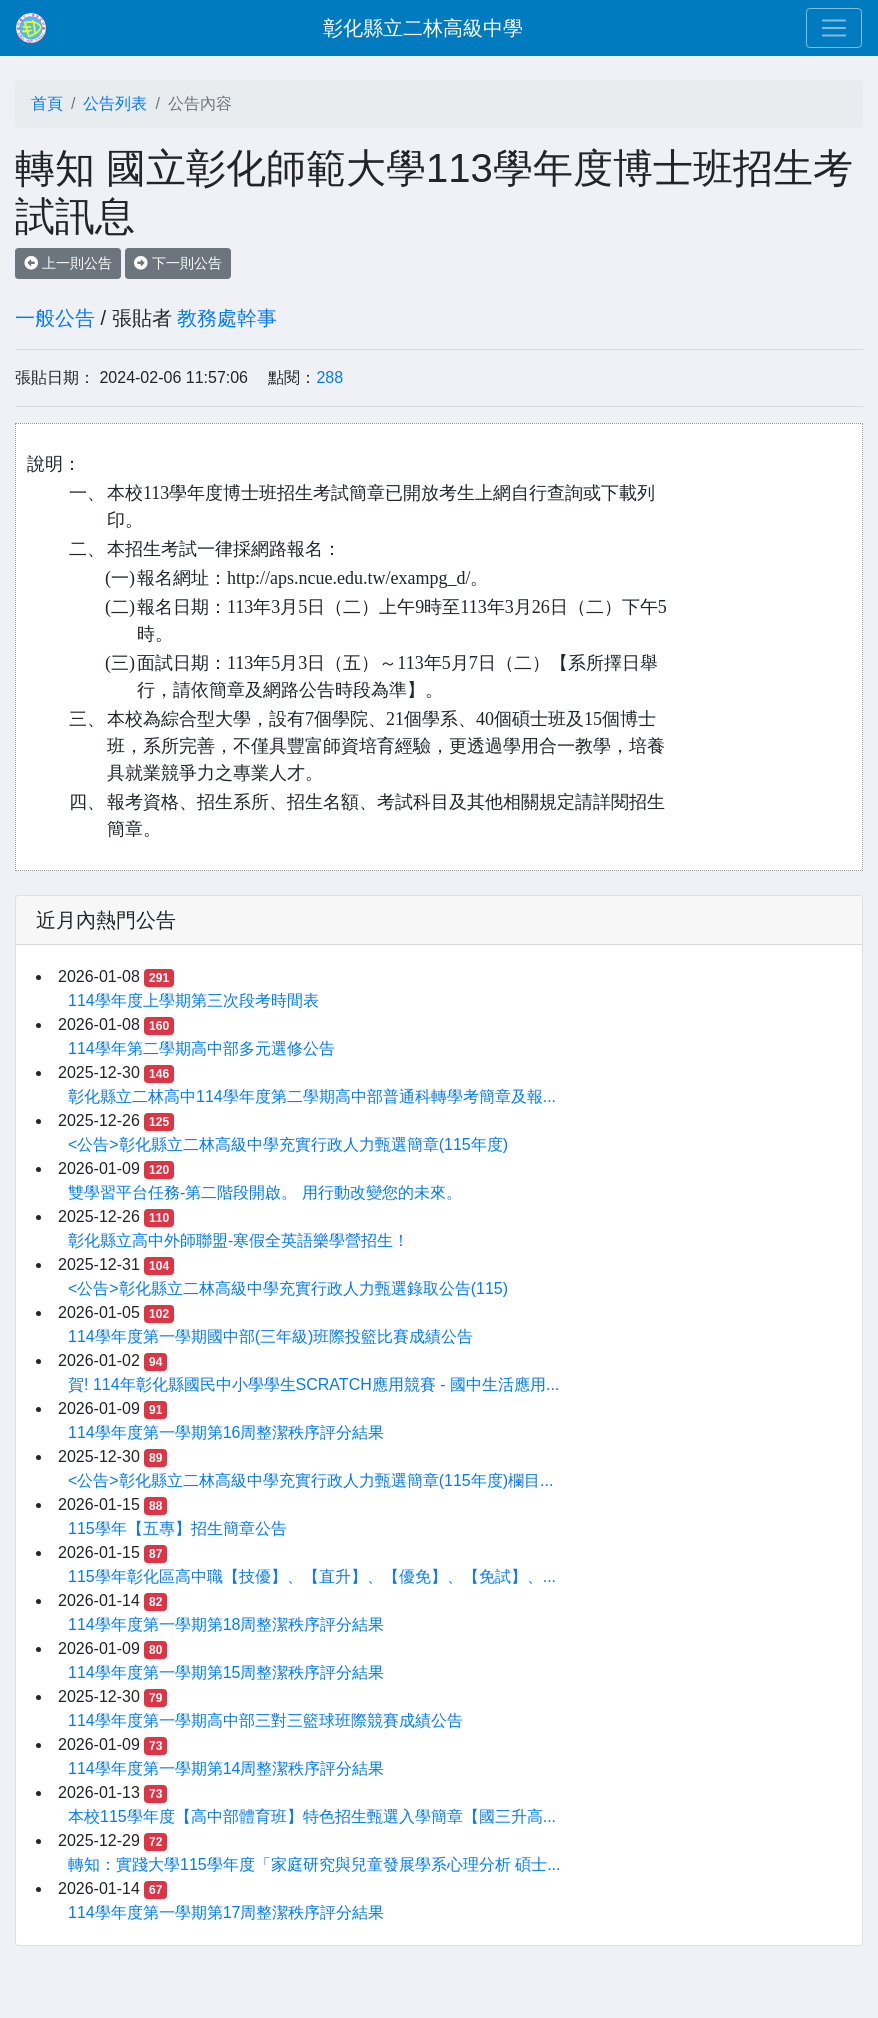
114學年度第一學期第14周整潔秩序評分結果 (226, 1768)
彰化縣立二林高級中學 (423, 28)
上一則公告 (68, 263)
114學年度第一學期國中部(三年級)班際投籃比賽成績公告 (270, 1336)
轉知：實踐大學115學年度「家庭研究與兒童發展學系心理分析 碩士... (314, 1864)
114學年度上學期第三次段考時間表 (193, 1000)
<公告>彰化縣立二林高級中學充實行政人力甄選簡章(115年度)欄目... (310, 1480)
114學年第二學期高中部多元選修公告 (201, 1048)
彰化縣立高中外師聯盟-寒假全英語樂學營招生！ (238, 1240)
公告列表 (115, 103)
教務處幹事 (227, 318)
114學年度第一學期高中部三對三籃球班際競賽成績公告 (265, 1720)
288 (329, 377)
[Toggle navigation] (834, 28)
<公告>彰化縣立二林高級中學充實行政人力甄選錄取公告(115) (288, 1288)
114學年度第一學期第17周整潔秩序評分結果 (226, 1912)
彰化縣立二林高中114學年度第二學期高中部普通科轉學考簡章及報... (312, 1096)
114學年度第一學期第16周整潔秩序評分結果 (226, 1432)
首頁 (47, 103)
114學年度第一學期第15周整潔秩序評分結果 (226, 1672)
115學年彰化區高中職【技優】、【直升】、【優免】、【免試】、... (312, 1576)
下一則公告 (178, 263)
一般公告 (55, 318)
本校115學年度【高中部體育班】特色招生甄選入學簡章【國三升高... (312, 1816)
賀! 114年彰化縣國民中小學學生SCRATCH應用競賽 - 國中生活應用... (313, 1384)
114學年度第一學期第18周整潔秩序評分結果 (226, 1624)
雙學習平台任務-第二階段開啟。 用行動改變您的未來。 (265, 1192)
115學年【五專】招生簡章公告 (177, 1528)
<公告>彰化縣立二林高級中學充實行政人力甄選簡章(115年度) (288, 1144)
